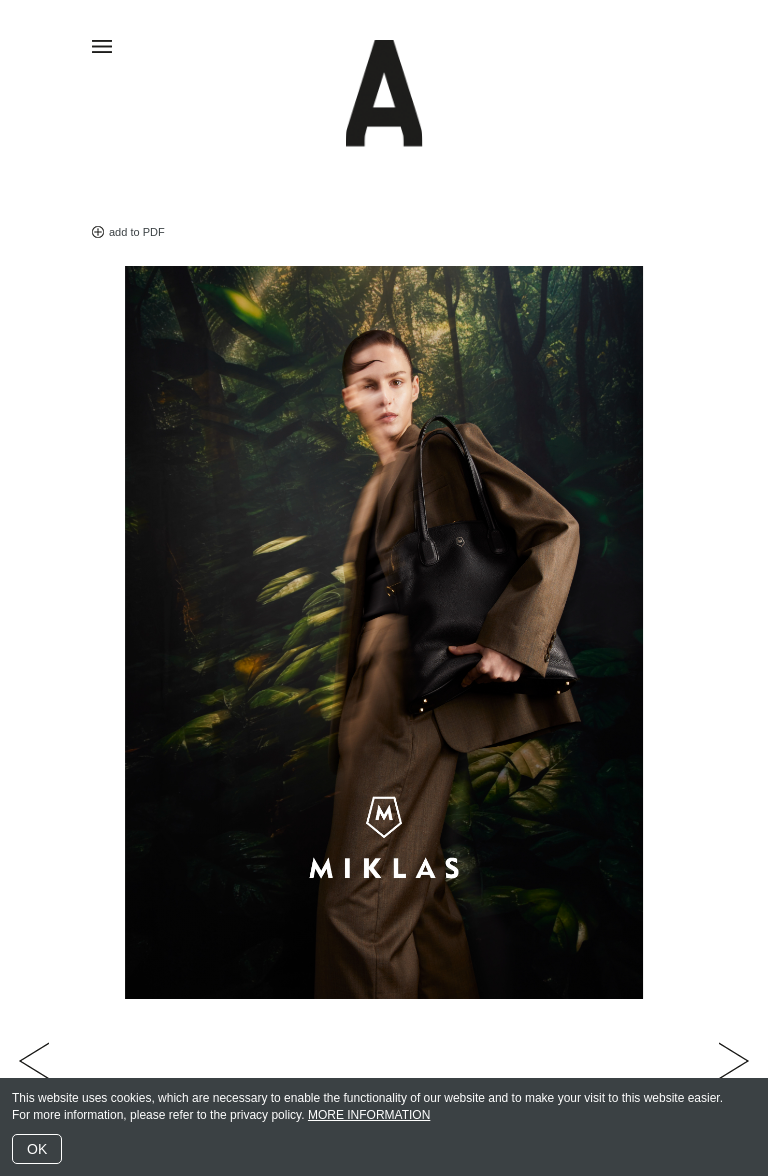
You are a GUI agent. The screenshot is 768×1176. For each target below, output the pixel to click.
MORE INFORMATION (369, 1115)
